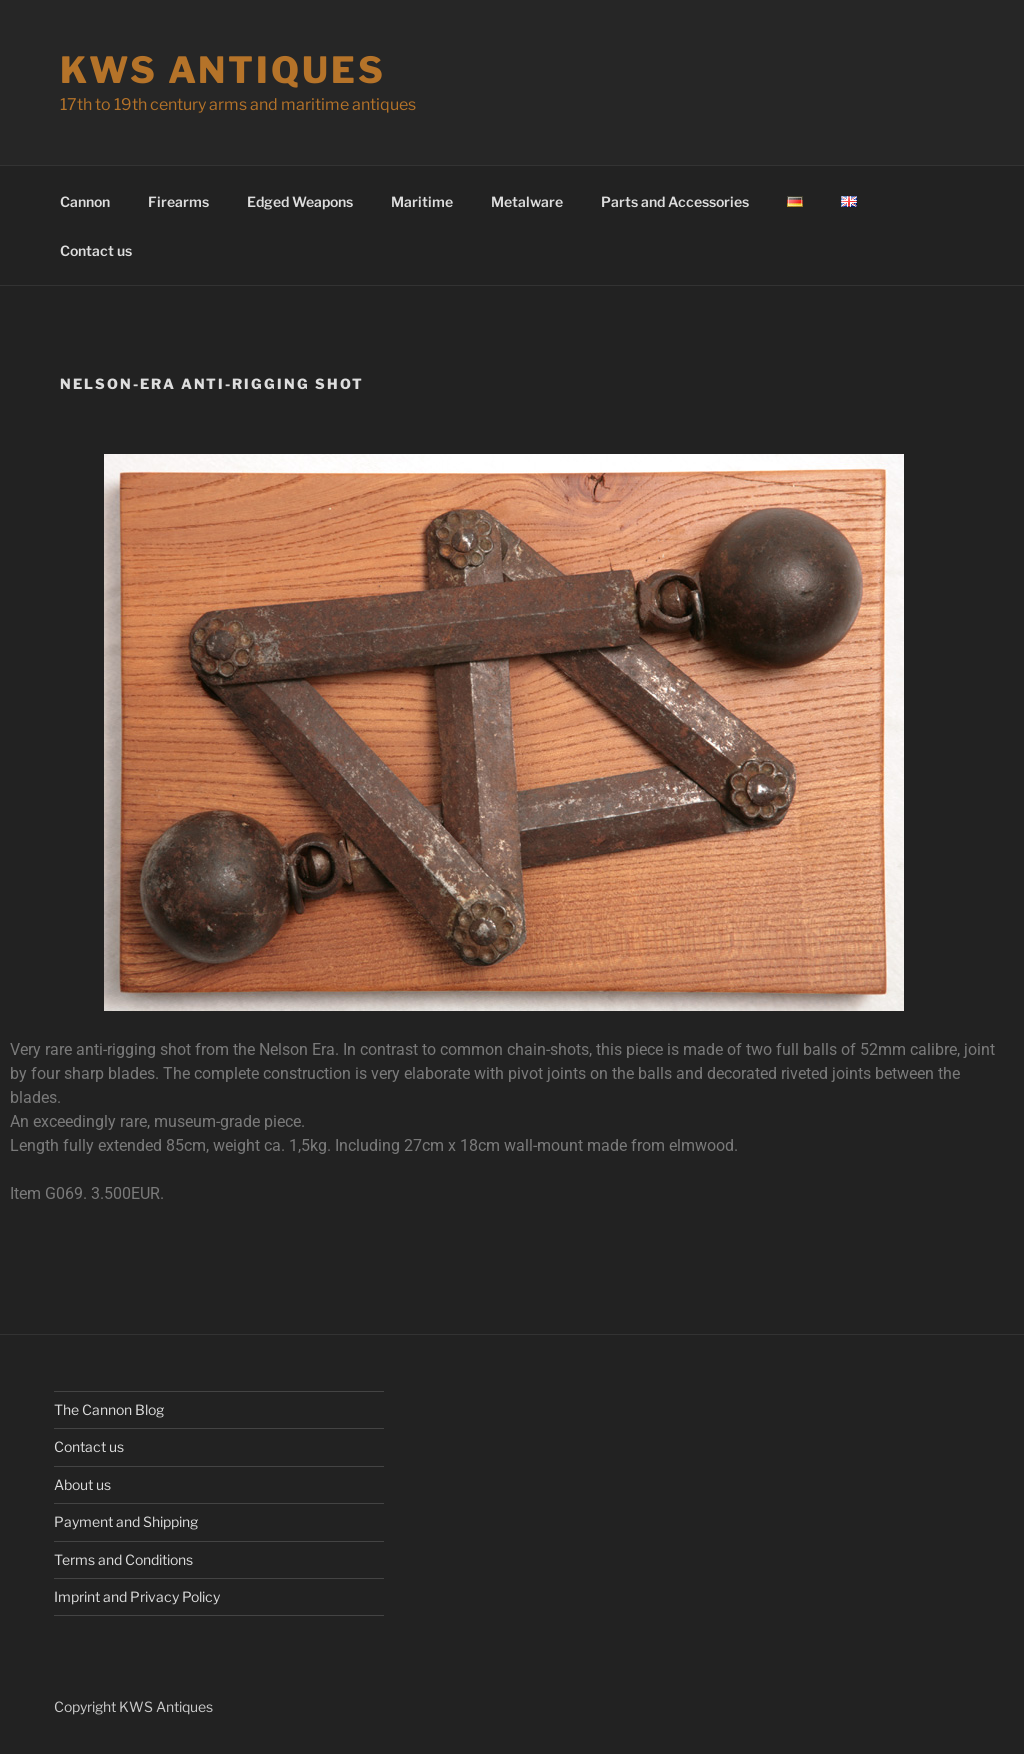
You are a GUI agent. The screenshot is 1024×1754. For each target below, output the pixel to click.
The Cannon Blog (109, 1409)
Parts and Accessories (675, 201)
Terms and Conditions (123, 1559)
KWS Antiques (223, 70)
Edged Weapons (300, 201)
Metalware (527, 201)
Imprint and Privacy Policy (137, 1596)
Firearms (178, 201)
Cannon (85, 201)
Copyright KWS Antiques (133, 1706)
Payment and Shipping (126, 1521)
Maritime (422, 201)
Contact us (96, 250)
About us (82, 1484)
